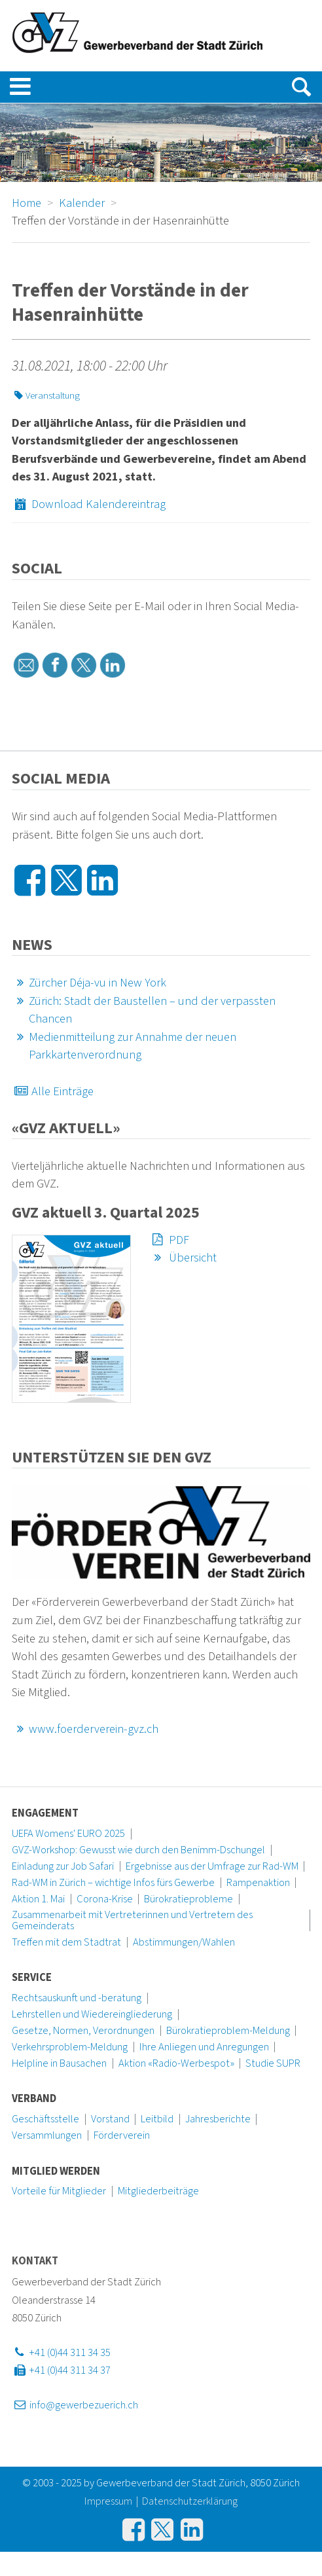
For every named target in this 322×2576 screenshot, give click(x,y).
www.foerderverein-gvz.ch (85, 1728)
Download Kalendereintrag (89, 504)
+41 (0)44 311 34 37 (61, 2370)
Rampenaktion (258, 1883)
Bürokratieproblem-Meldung (228, 2031)
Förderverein (122, 2135)
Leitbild (157, 2119)
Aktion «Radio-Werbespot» (176, 2063)
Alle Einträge (53, 1091)
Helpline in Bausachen (59, 2063)
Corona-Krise (105, 1899)
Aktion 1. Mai (38, 1899)
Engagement (45, 1813)
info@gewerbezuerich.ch (74, 2405)
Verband (34, 2099)
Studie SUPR (272, 2063)
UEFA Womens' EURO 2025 (68, 1833)
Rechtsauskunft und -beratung (76, 1998)
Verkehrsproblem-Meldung (70, 2047)
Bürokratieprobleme (188, 1899)
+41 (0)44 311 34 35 (61, 2353)
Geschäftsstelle (45, 2119)
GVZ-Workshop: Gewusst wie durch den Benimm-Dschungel (138, 1850)
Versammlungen (47, 2135)
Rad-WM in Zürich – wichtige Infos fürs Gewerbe (113, 1883)
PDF (169, 1239)
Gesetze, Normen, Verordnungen (83, 2031)
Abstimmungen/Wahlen (184, 1942)
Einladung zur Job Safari (63, 1866)
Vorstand (110, 2119)
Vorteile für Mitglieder (59, 2191)
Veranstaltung (46, 396)
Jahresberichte (218, 2119)
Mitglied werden (56, 2171)
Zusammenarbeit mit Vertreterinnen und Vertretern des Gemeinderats (132, 1920)
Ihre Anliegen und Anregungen (204, 2047)
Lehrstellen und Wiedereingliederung (92, 2014)
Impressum (108, 2501)
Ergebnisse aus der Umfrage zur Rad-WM (212, 1866)
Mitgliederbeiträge (158, 2191)
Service (32, 1978)
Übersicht (183, 1257)
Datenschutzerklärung (190, 2501)
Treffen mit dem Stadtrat (66, 1942)
